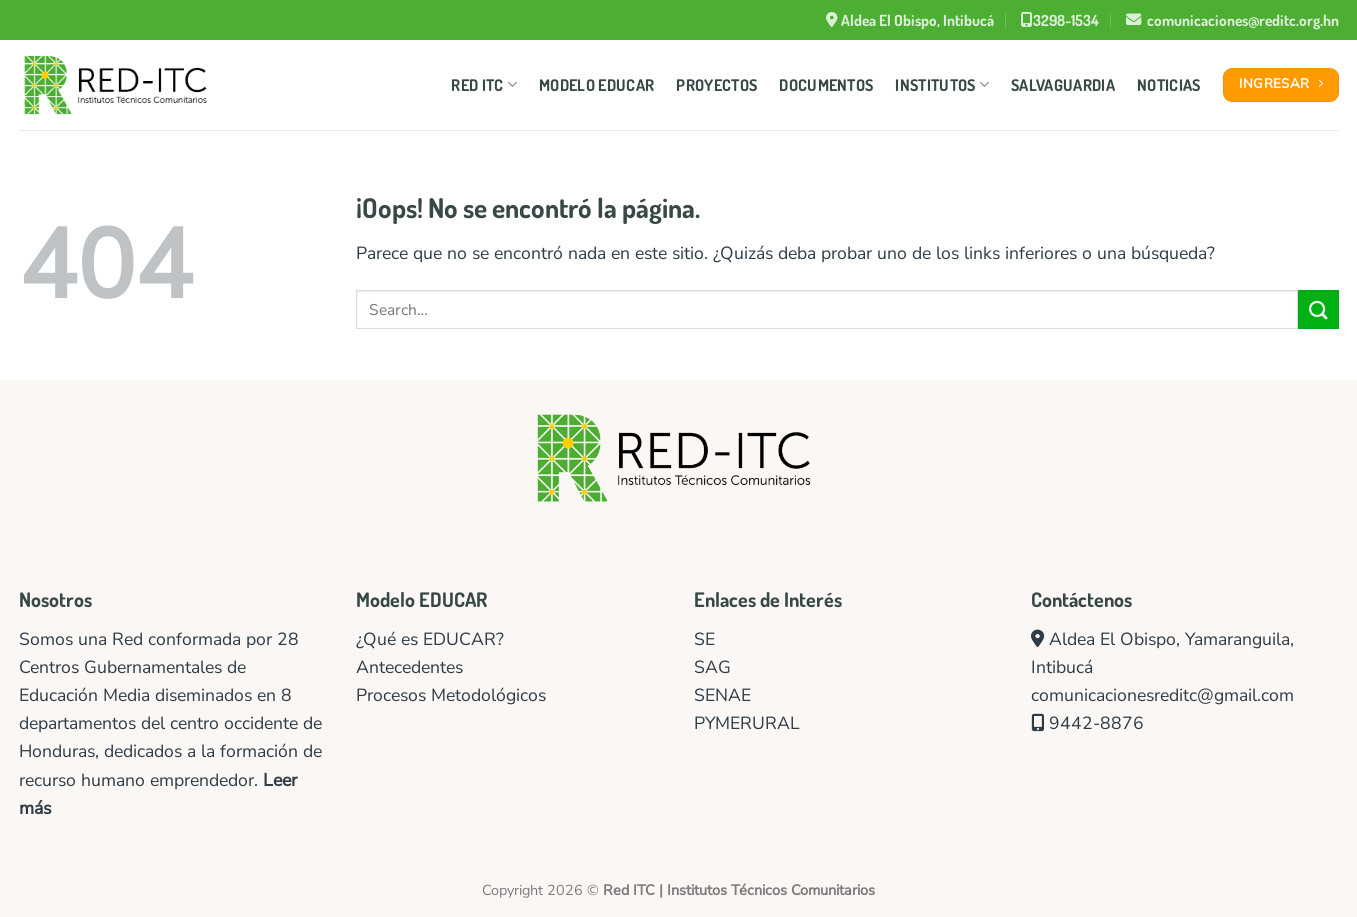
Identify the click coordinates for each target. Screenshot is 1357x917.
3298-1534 (1060, 20)
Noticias (1169, 85)
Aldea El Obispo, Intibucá (910, 20)
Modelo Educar (596, 85)
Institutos (942, 85)
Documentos (826, 85)
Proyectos (716, 85)
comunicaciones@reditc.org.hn (1232, 20)
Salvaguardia (1063, 85)
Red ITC (484, 85)
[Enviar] (1318, 309)
